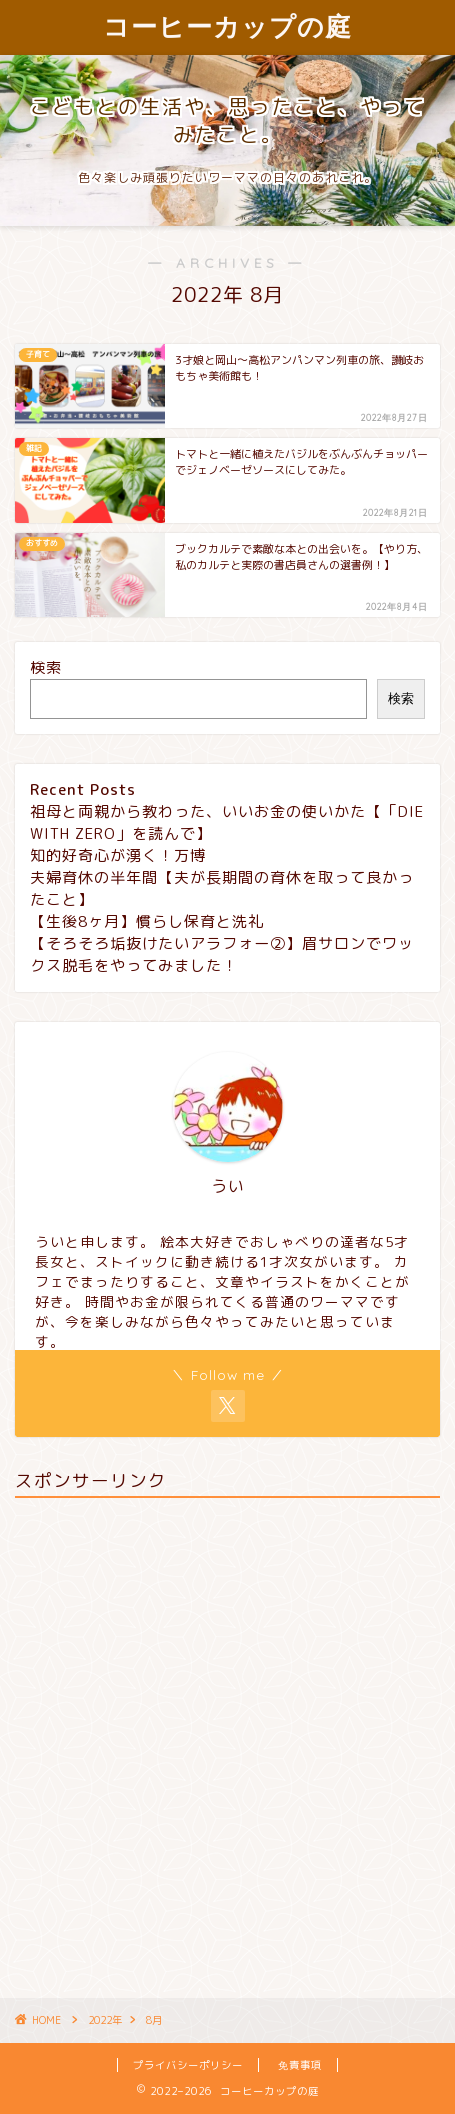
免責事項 (300, 2065)
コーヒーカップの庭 (227, 26)
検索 (46, 667)
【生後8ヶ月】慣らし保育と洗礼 (147, 921)
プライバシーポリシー (188, 2065)
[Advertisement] (227, 1740)
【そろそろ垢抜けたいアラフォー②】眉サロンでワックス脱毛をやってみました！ (222, 954)
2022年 (105, 2020)
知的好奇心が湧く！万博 (118, 855)
